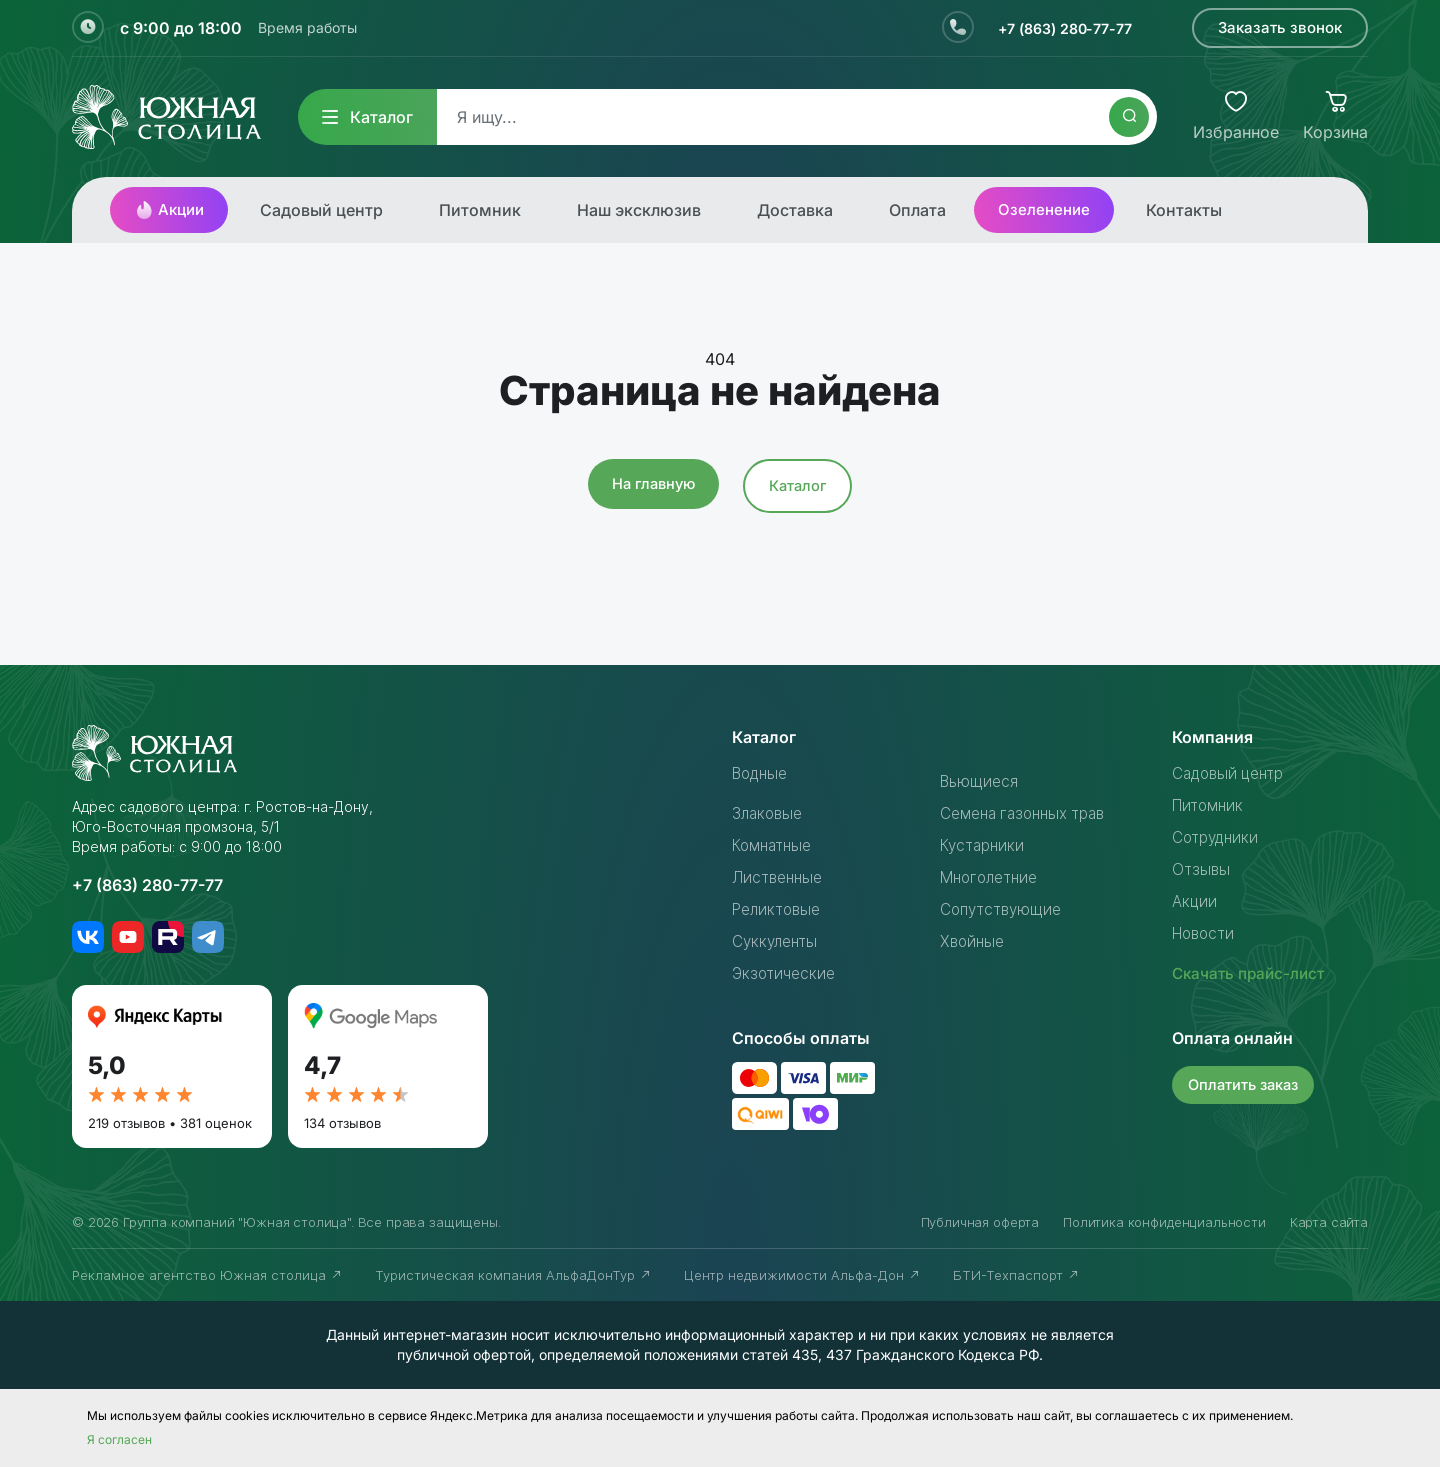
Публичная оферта (980, 1222)
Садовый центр (321, 210)
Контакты (1184, 210)
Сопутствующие (1004, 909)
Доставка (795, 210)
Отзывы (1202, 869)
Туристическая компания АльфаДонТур (513, 1275)
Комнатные (775, 845)
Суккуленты (777, 941)
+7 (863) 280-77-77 (1056, 28)
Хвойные (974, 941)
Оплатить (1246, 1083)
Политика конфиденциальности (1164, 1222)
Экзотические (786, 973)
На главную (652, 483)
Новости (1206, 933)
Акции (169, 210)
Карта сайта (1329, 1222)
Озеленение (1044, 209)
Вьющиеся (980, 781)
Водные (763, 773)
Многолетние (993, 877)
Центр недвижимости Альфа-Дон (802, 1275)
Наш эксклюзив (639, 210)
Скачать (1252, 973)
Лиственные (780, 877)
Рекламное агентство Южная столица (207, 1275)
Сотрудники (1218, 837)
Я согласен (119, 1439)
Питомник (480, 210)
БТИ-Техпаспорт (1016, 1275)
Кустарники (984, 845)
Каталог (367, 117)
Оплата (917, 210)
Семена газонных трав (1028, 813)
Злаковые (770, 813)
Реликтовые (779, 909)
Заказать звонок (1280, 27)
